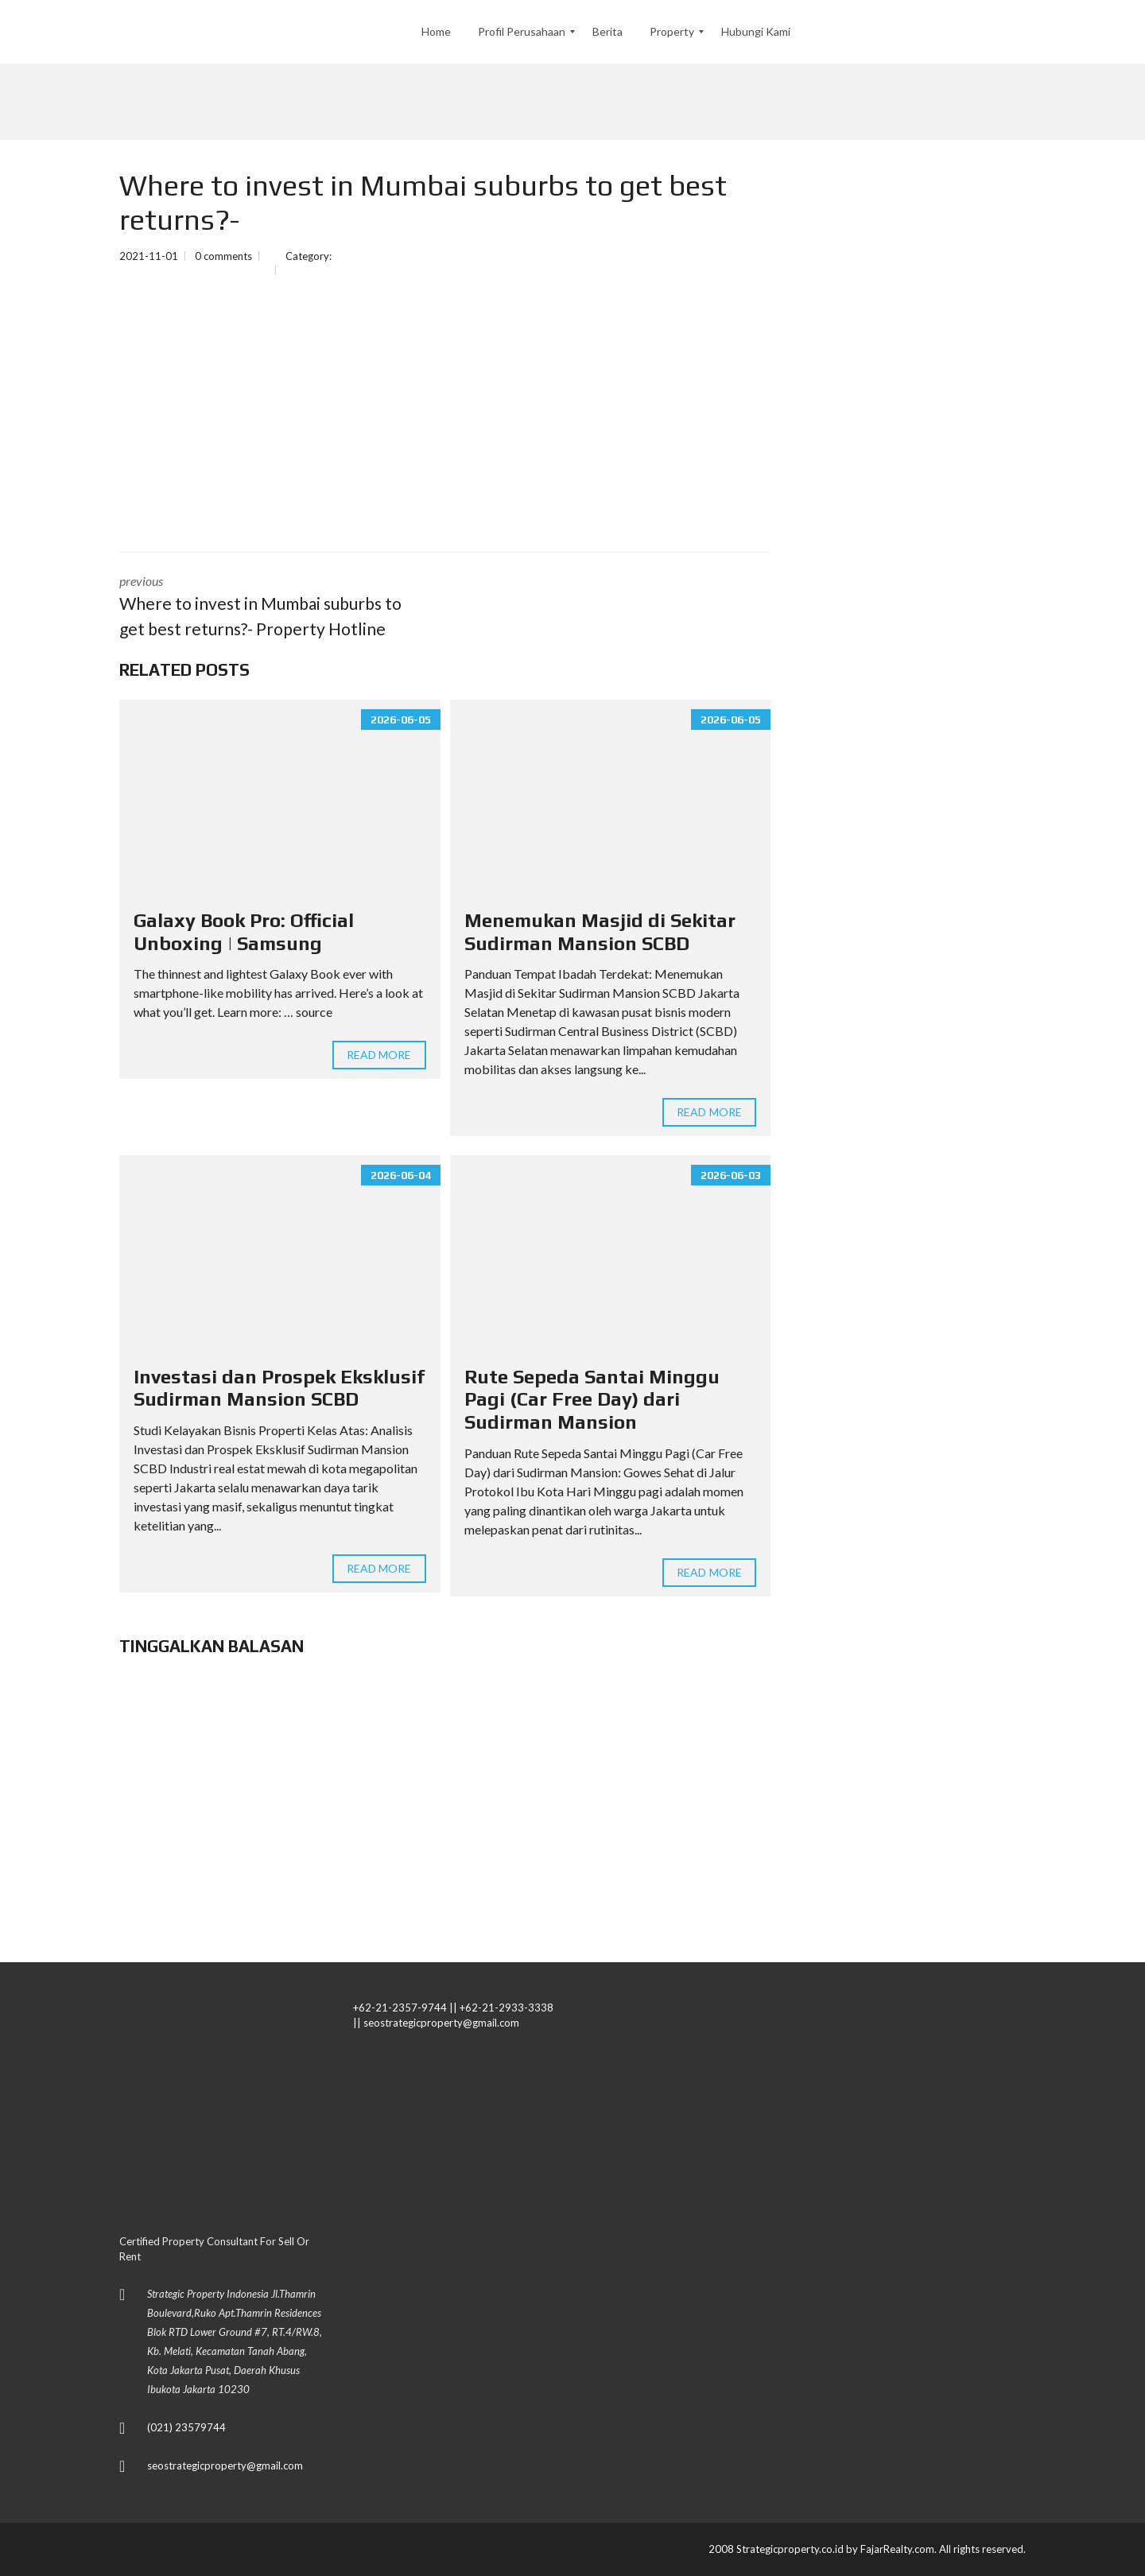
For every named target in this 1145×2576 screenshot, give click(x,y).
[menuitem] (436, 32)
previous (270, 607)
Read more (379, 1054)
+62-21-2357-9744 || (405, 2007)
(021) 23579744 (186, 2427)
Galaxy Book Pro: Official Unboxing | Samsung (244, 932)
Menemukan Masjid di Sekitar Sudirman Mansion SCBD (600, 932)
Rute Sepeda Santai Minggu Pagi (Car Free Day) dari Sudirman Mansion (592, 1399)
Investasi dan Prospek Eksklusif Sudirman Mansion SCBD (279, 1388)
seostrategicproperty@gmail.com (225, 2465)
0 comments (223, 256)
